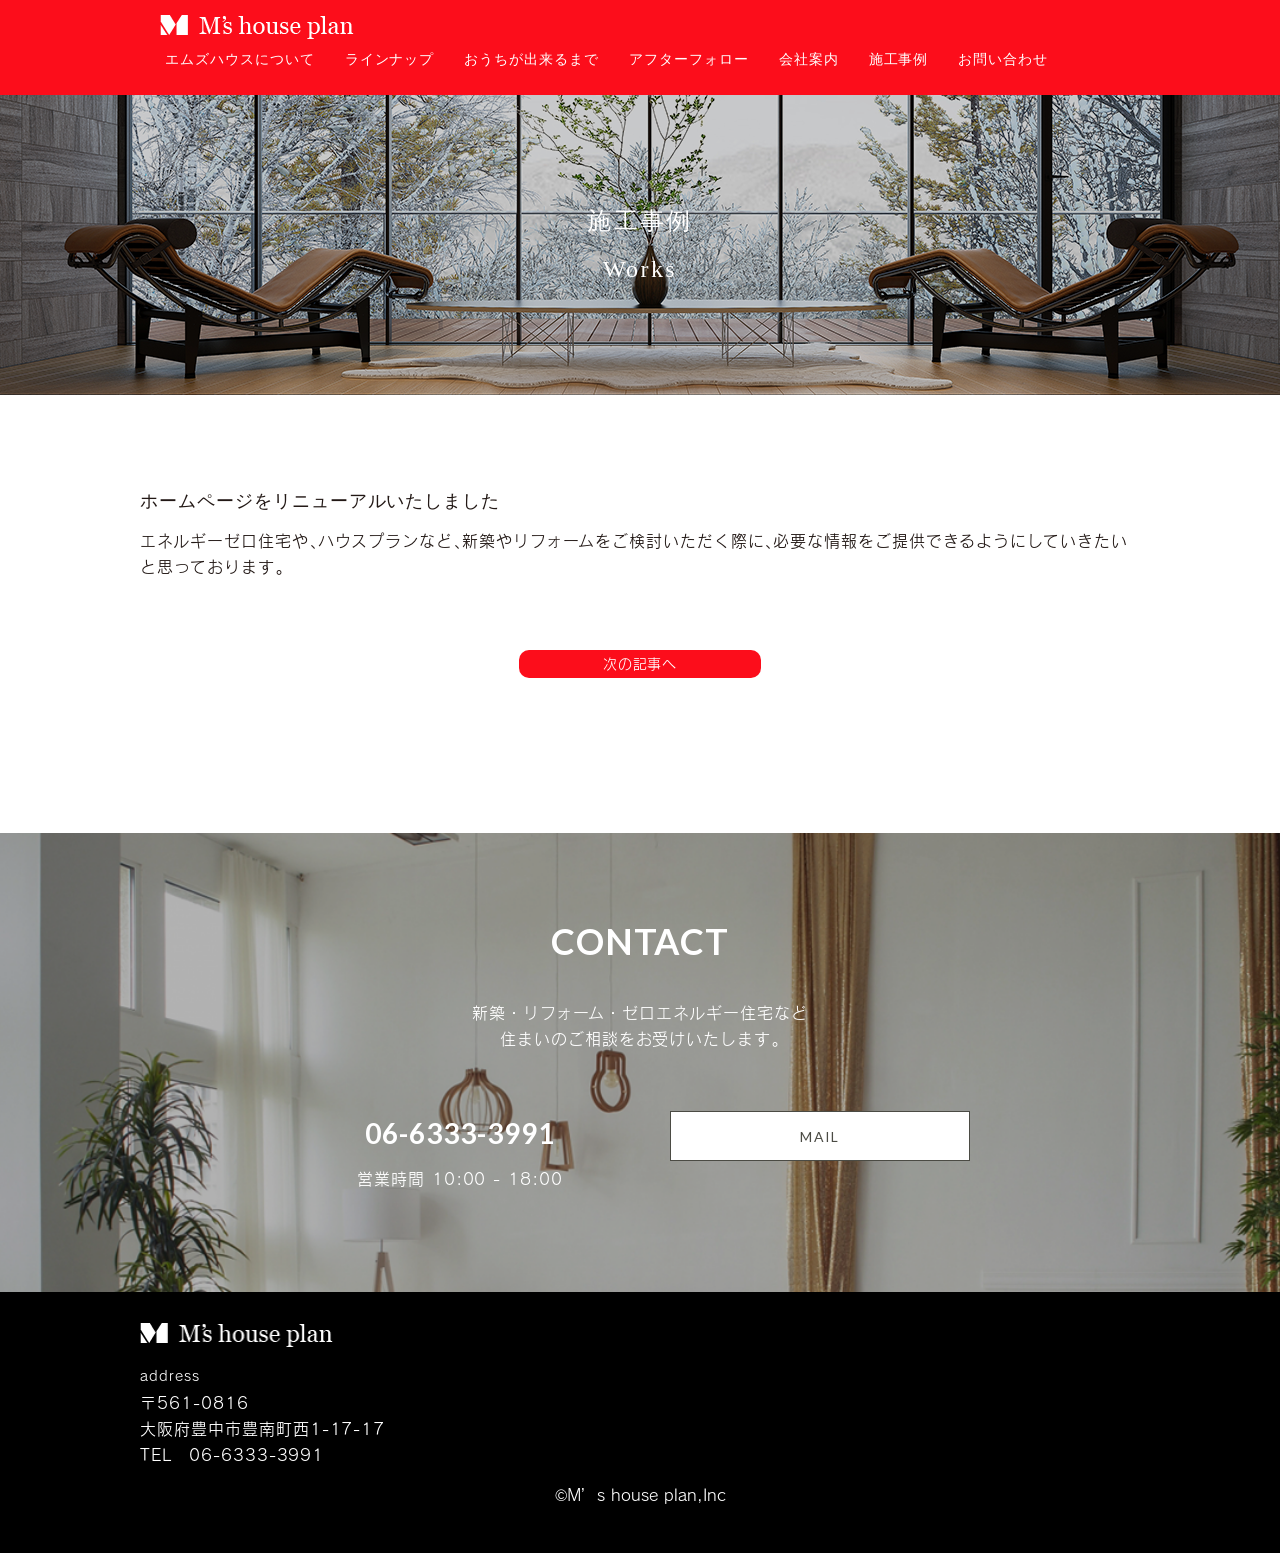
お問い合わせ (1003, 59)
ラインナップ (390, 59)
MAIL (820, 1140)
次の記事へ (640, 665)
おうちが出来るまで (531, 59)
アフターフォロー (689, 59)
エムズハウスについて (240, 59)
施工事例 (899, 59)
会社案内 (809, 59)
